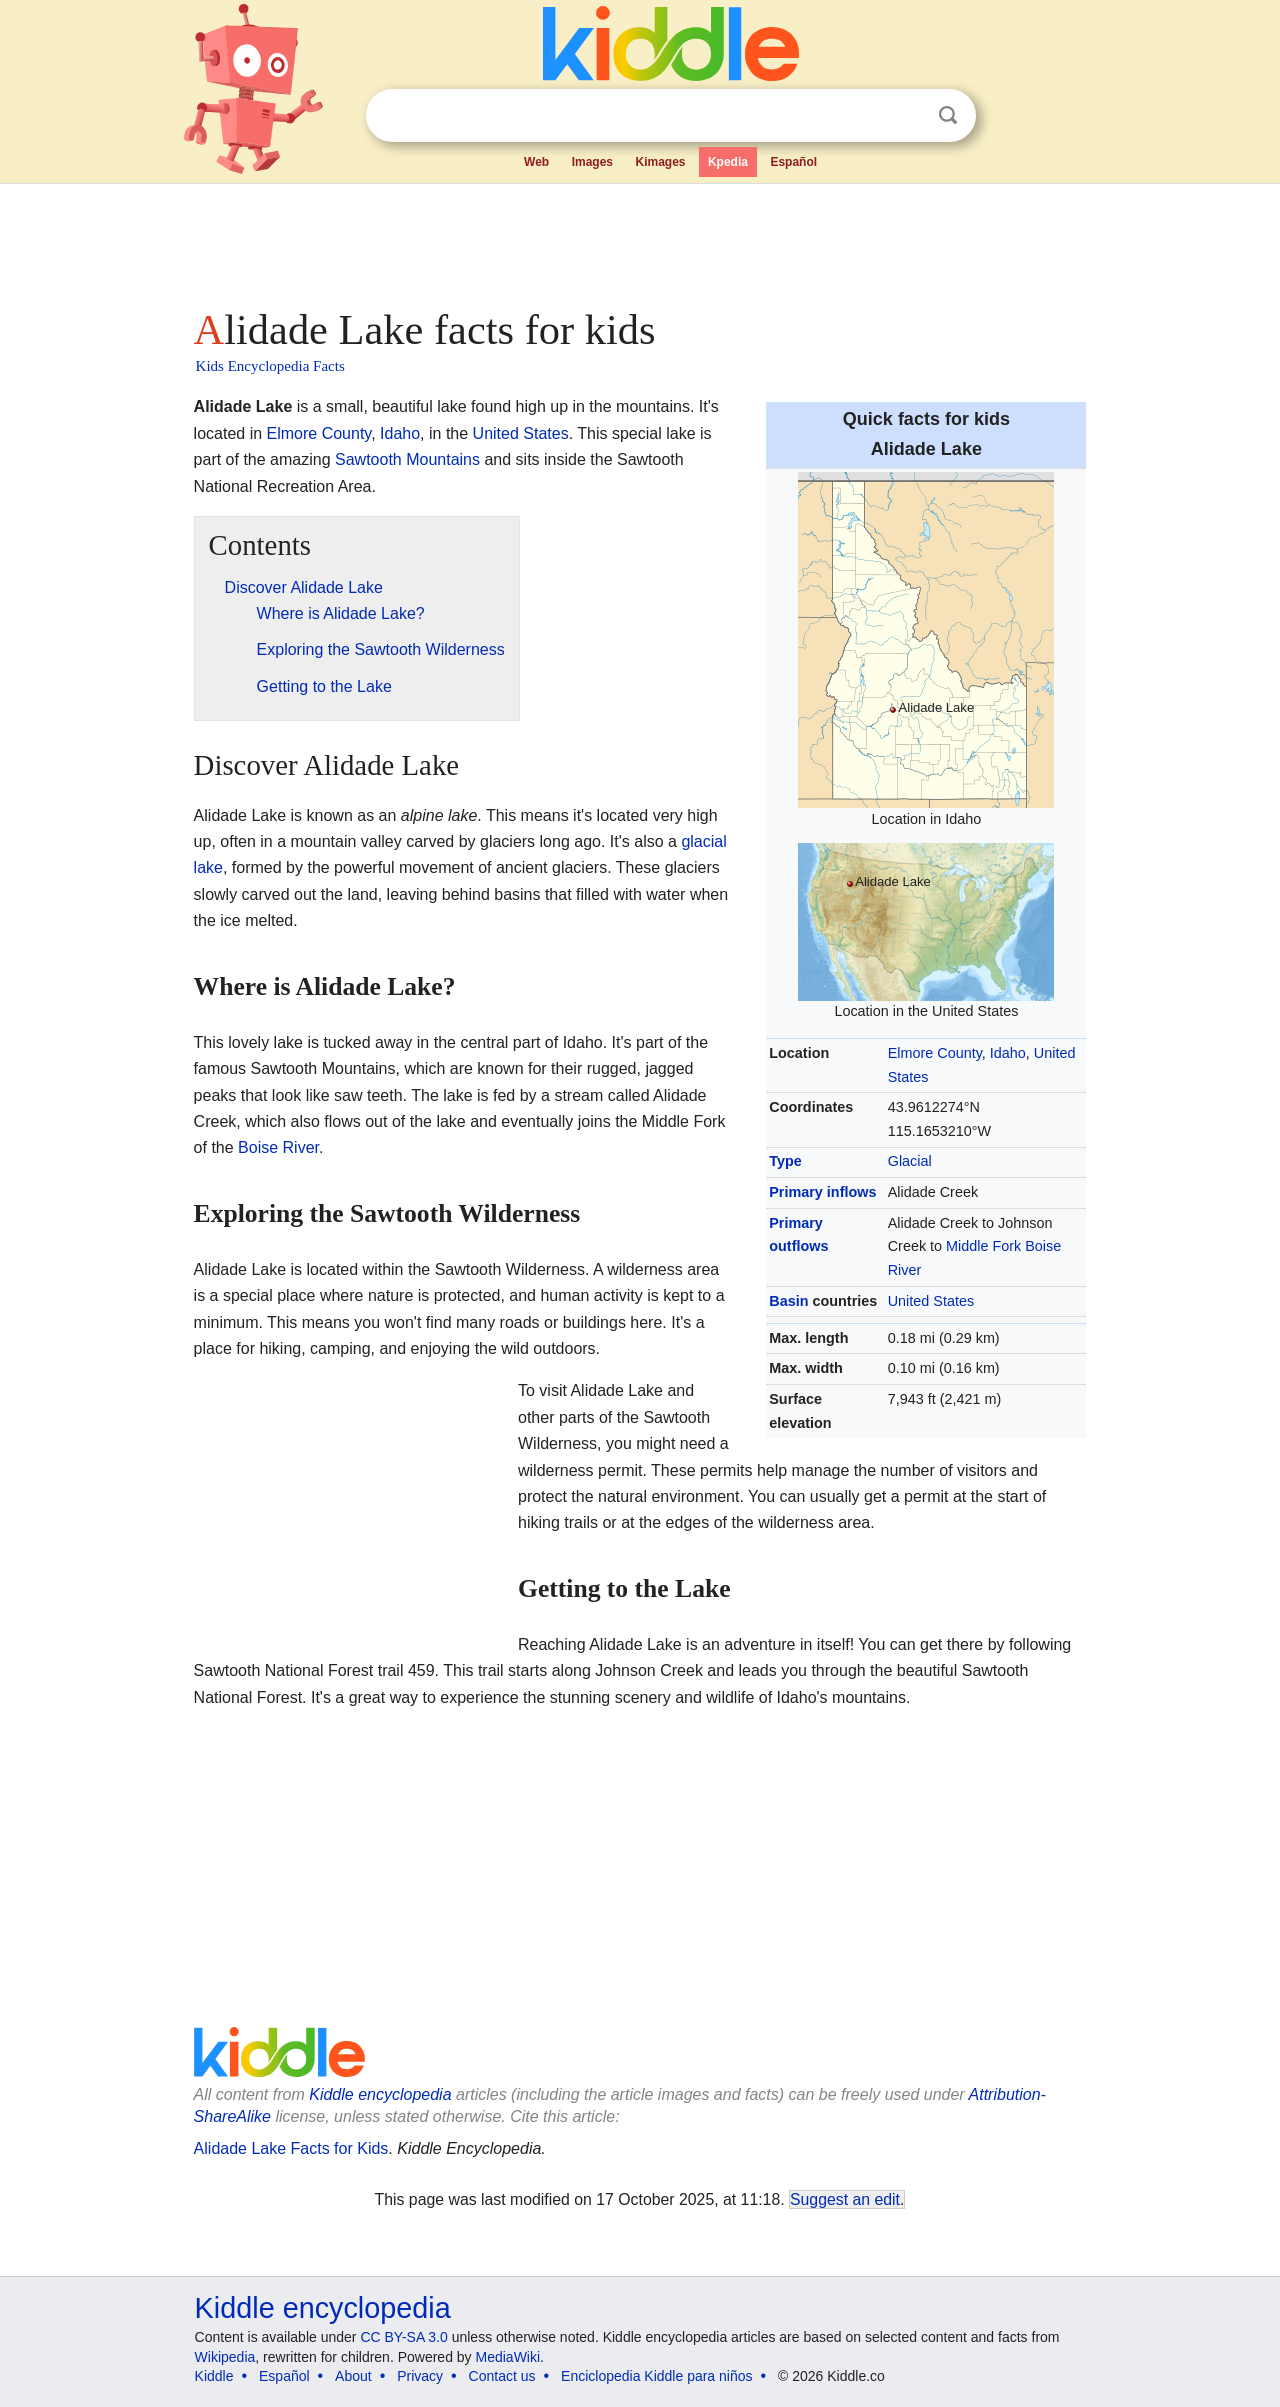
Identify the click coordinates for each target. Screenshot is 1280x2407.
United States (931, 1301)
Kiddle (214, 2376)
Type (785, 1161)
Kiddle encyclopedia (380, 2094)
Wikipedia (225, 2357)
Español (793, 162)
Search (948, 115)
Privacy (420, 2376)
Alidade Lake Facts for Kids (291, 2148)
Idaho (1008, 1053)
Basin (788, 1301)
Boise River (278, 1147)
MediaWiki (508, 2357)
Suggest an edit (845, 2199)
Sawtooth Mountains (407, 459)
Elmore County (935, 1053)
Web (536, 162)
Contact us (502, 2376)
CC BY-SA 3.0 (403, 2337)
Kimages (660, 162)
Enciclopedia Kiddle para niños (656, 2376)
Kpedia (728, 162)
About (353, 2376)
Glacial (910, 1161)
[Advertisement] (639, 240)
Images (592, 162)
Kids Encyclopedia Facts (270, 366)
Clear (907, 116)
